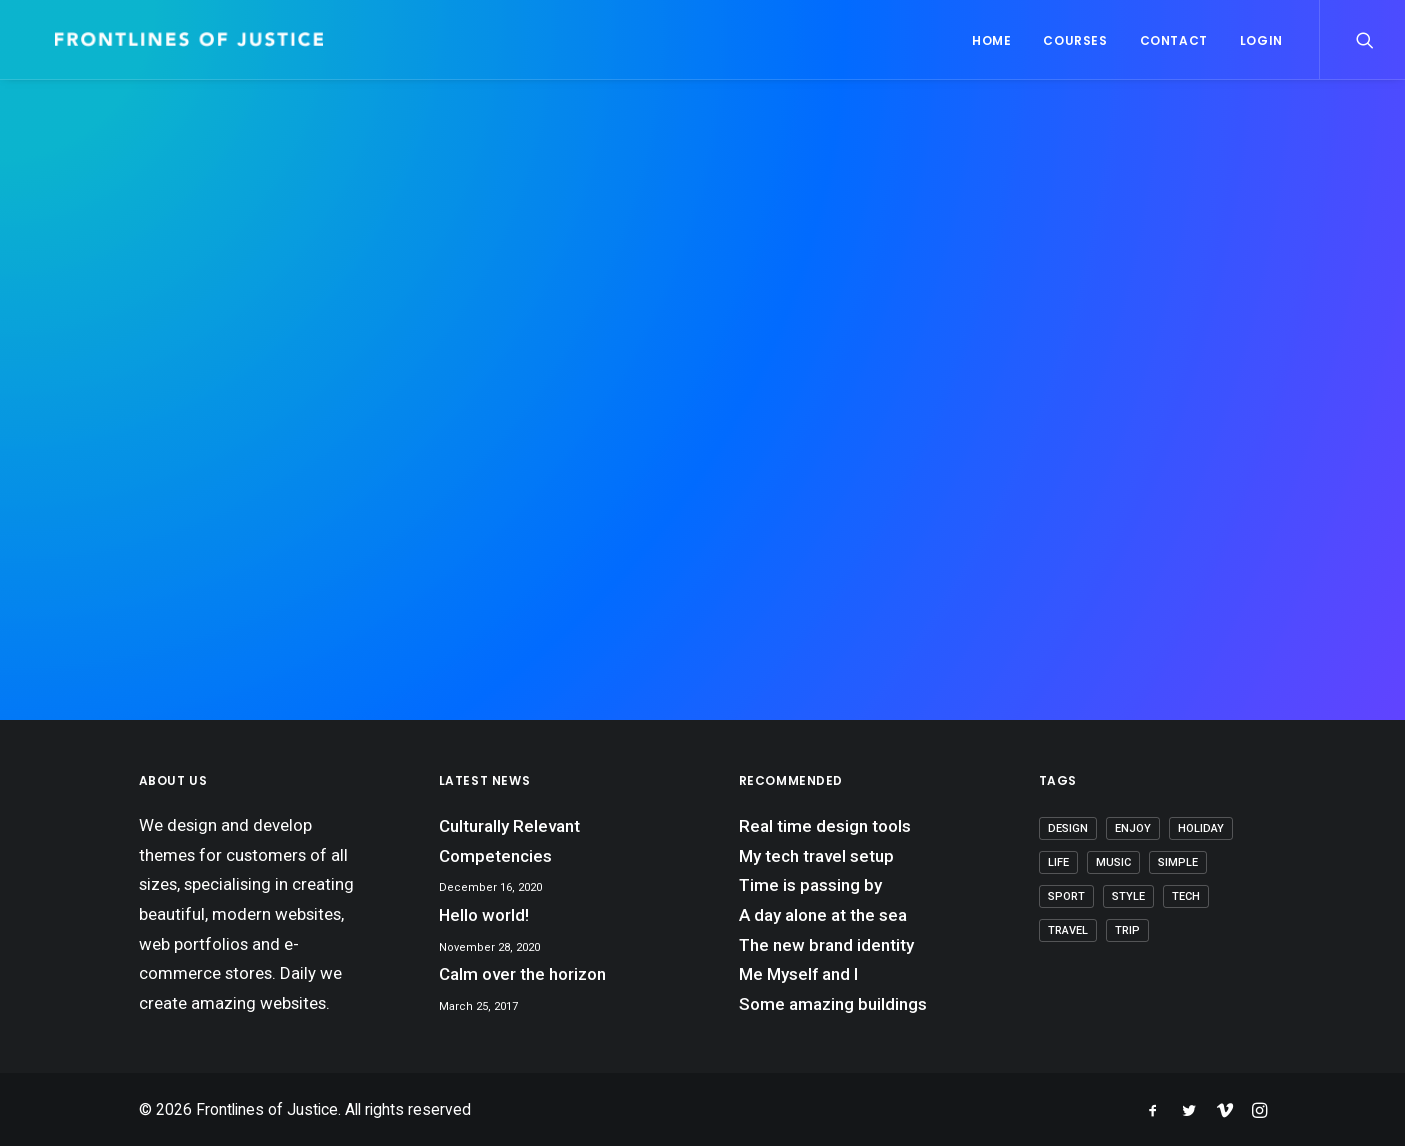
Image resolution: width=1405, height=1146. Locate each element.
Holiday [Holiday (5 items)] (1201, 828)
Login (1261, 40)
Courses (1075, 40)
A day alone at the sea (823, 915)
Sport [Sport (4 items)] (1066, 896)
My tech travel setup (816, 856)
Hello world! (484, 915)
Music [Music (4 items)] (1113, 862)
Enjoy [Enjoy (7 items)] (1133, 828)
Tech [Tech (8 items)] (1186, 896)
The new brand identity (826, 945)
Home (991, 40)
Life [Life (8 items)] (1058, 862)
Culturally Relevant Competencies (509, 841)
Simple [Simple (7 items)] (1178, 862)
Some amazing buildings (833, 1004)
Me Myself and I (798, 974)
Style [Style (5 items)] (1128, 896)
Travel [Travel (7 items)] (1068, 930)
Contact (1174, 40)
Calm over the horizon (522, 974)
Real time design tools (825, 826)
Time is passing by (810, 885)
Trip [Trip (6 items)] (1127, 930)
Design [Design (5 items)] (1068, 828)
